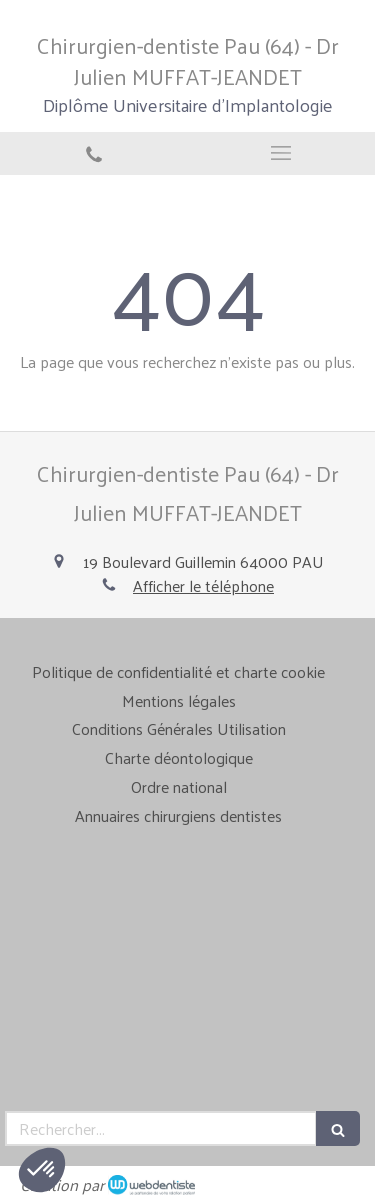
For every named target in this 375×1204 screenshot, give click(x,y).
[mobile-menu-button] (282, 153)
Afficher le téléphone (203, 586)
